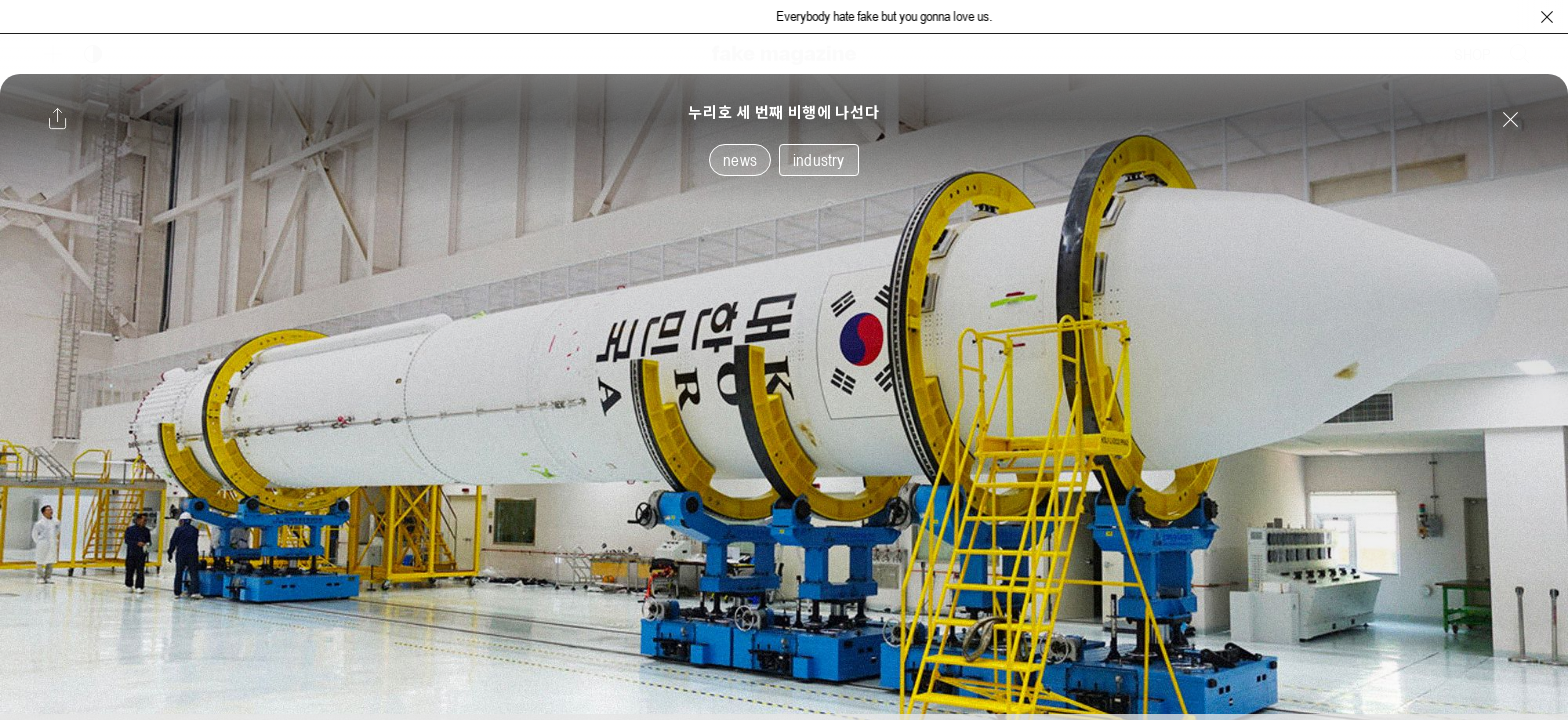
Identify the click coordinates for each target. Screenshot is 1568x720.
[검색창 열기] (1520, 54)
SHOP (1472, 54)
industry (819, 160)
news (740, 160)
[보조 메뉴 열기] (53, 54)
